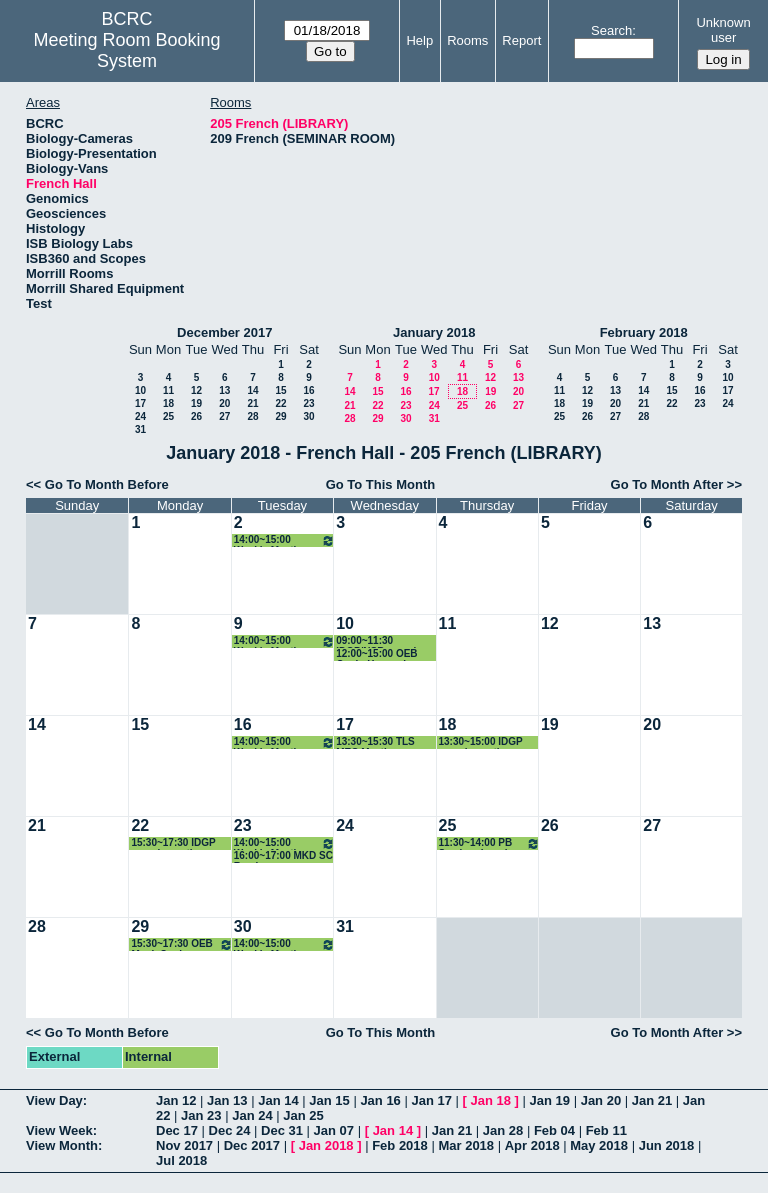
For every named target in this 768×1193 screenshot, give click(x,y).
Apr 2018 (532, 1145)
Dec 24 (230, 1130)
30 (308, 416)
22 (280, 403)
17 (140, 403)
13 (224, 390)
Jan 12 (176, 1100)
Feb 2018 (400, 1145)
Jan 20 (601, 1100)
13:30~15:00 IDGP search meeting (481, 742)
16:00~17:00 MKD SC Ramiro (283, 856)
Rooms (467, 40)
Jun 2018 (667, 1145)
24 (140, 416)
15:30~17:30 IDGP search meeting (173, 843)
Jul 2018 (181, 1160)
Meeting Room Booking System (127, 50)
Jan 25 (303, 1115)
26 (196, 416)
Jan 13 (227, 1100)
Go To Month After (667, 484)
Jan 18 (491, 1100)
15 (280, 390)
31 (140, 429)
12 (196, 390)
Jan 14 (278, 1100)
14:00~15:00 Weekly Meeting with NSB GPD (284, 540)
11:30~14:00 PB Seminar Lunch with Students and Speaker (489, 843)
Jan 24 (252, 1115)
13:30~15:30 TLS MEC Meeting (375, 742)
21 (252, 403)
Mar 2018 (466, 1145)
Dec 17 (177, 1130)
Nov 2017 (184, 1145)
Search (611, 30)
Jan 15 (329, 1100)
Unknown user (723, 30)
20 (224, 403)
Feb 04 (554, 1130)
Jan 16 (380, 1100)
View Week (59, 1130)
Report (521, 40)
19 (196, 403)
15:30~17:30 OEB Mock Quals (181, 944)
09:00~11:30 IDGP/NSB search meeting (377, 641)
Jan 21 (652, 1100)
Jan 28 (503, 1130)
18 (168, 403)
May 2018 (599, 1145)
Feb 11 (606, 1130)
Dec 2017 (252, 1145)
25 (168, 416)
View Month (62, 1145)
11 (168, 390)
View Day (54, 1100)
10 (140, 390)
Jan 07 (334, 1130)
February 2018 (644, 332)
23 (308, 403)
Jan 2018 (326, 1145)
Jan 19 (550, 1100)
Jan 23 (201, 1115)
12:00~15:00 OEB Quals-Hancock (376, 654)
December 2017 (224, 332)
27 (224, 416)
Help (419, 40)
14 (252, 390)
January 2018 (434, 332)
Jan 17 (431, 1100)
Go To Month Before (107, 484)
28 (252, 416)
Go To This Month (381, 484)
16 (308, 390)
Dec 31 (282, 1130)
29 (280, 416)
